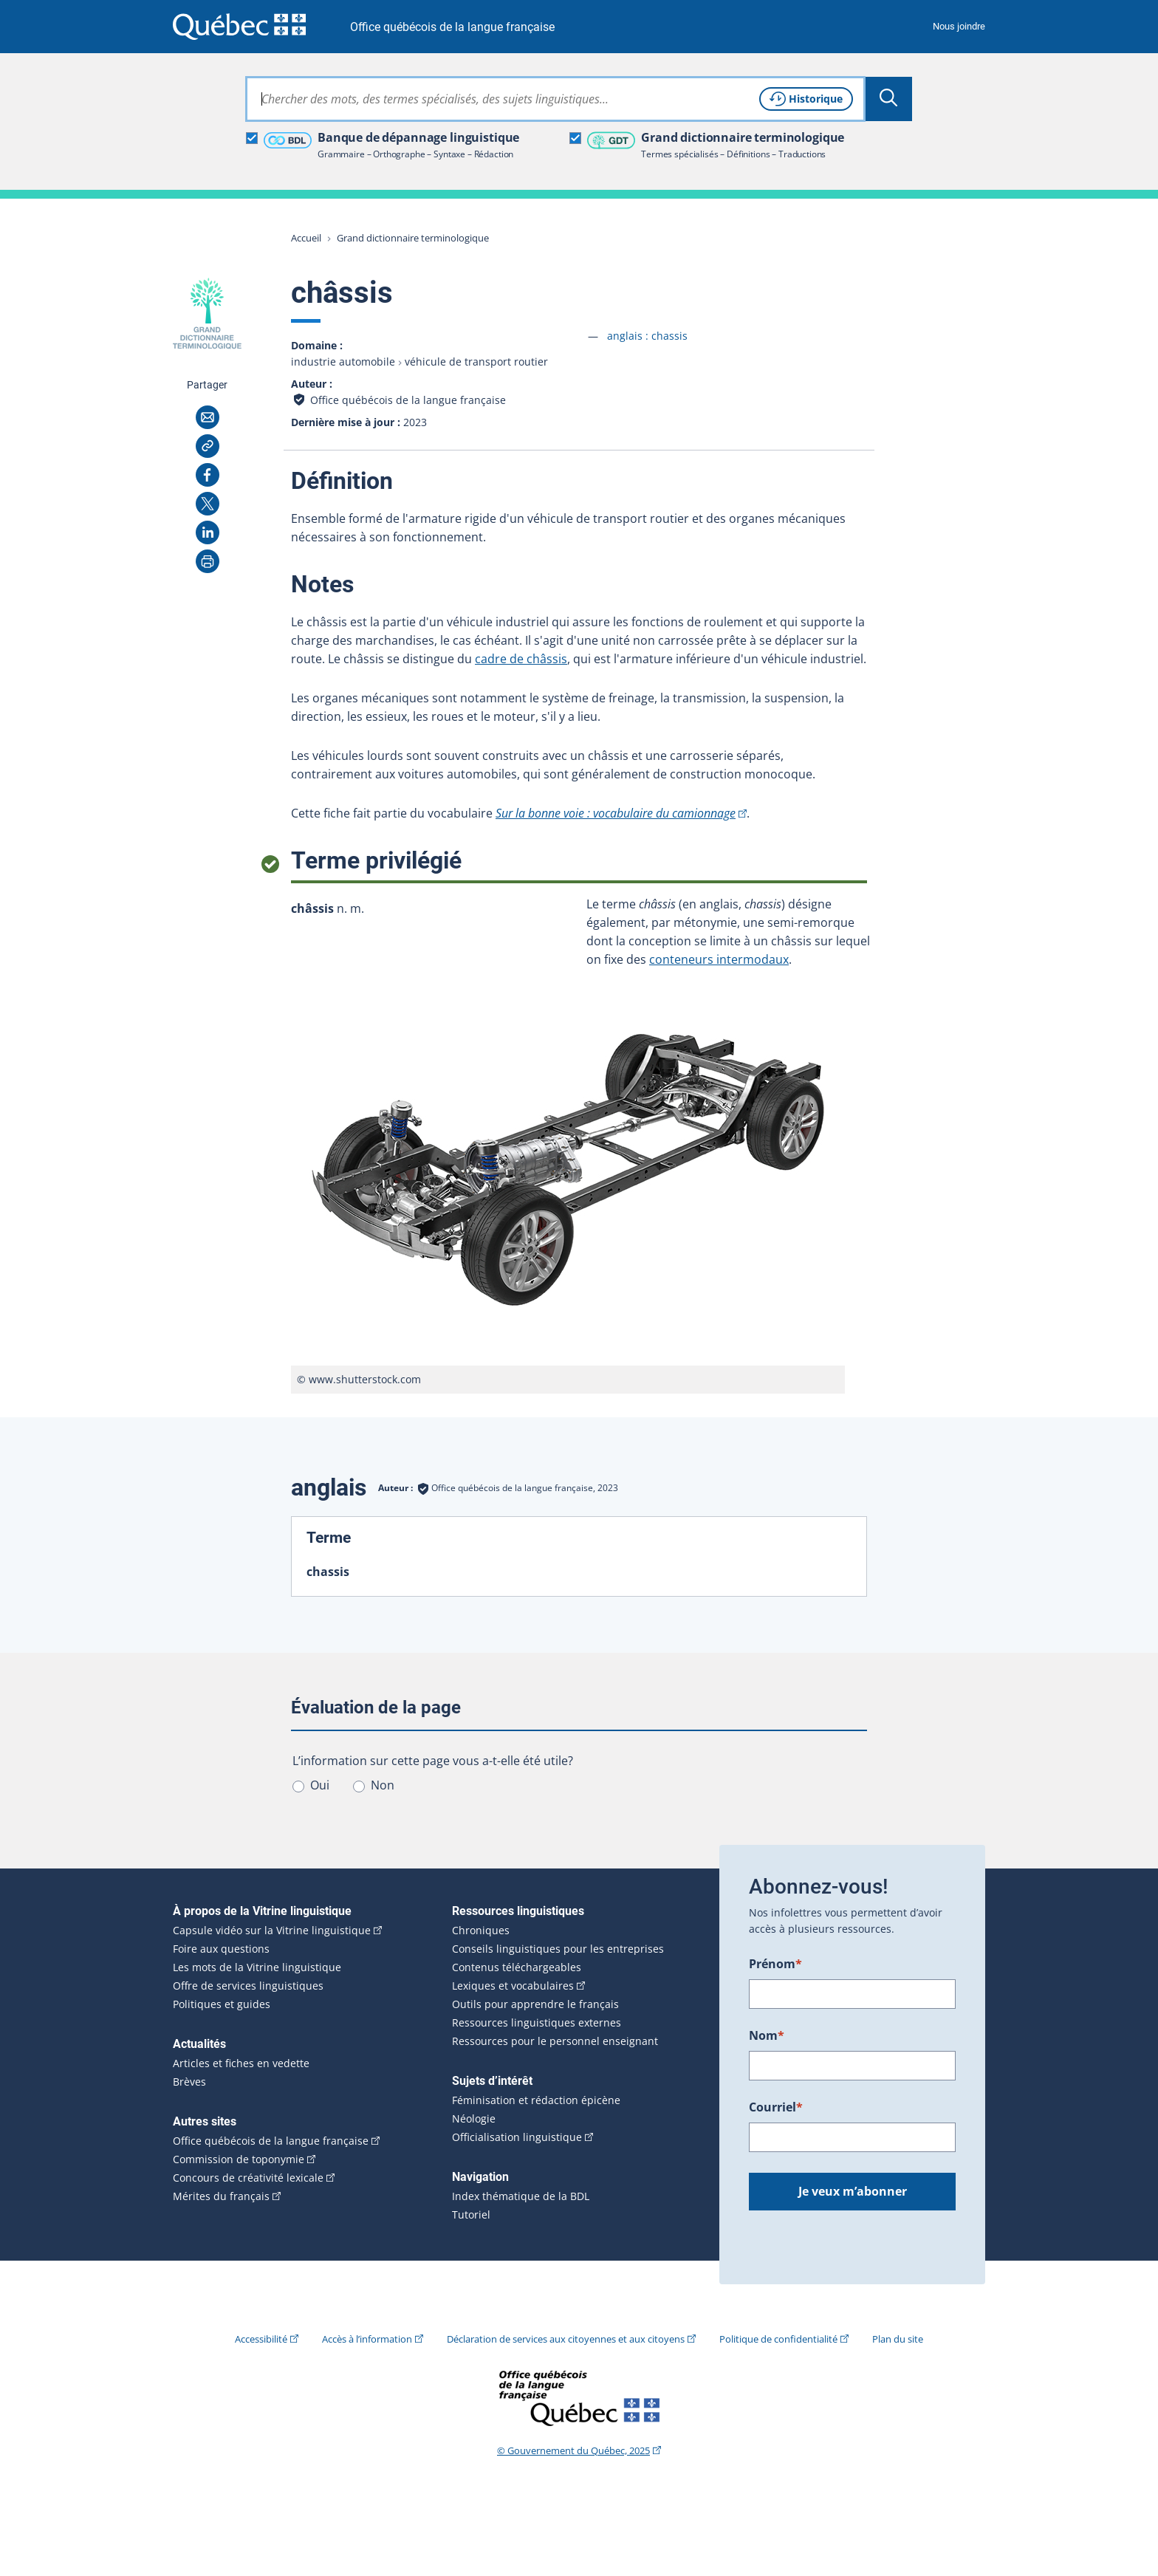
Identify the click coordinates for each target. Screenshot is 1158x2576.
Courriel (776, 2107)
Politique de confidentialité (778, 2339)
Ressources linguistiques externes (536, 2023)
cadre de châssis (521, 659)
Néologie (474, 2119)
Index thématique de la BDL (520, 2196)
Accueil (306, 237)
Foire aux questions (221, 1949)
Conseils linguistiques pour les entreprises (558, 1949)
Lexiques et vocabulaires (513, 1986)
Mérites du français (221, 2196)
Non (382, 1785)
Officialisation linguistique (517, 2137)
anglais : (647, 336)
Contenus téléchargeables (516, 1967)
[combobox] (555, 99)
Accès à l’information (367, 2339)
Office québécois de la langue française (452, 27)
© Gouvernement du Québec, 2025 (573, 2450)
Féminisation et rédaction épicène (536, 2100)
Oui (319, 1785)
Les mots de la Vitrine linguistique (257, 1967)
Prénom (775, 1964)
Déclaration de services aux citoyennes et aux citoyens (566, 2339)
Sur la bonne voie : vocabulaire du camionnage (616, 813)
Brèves (189, 2082)
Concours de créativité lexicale (248, 2178)
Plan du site (897, 2339)
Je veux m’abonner (852, 2191)
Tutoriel (471, 2215)
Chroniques (481, 1930)
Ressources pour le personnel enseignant (555, 2041)
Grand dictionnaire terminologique (413, 237)
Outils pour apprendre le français (535, 2004)
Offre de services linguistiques (248, 1986)
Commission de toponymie (238, 2159)
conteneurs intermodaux (719, 959)
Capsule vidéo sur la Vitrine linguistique (272, 1930)
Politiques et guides (221, 2004)
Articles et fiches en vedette (241, 2063)
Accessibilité (261, 2339)
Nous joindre (959, 26)
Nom (766, 2035)
